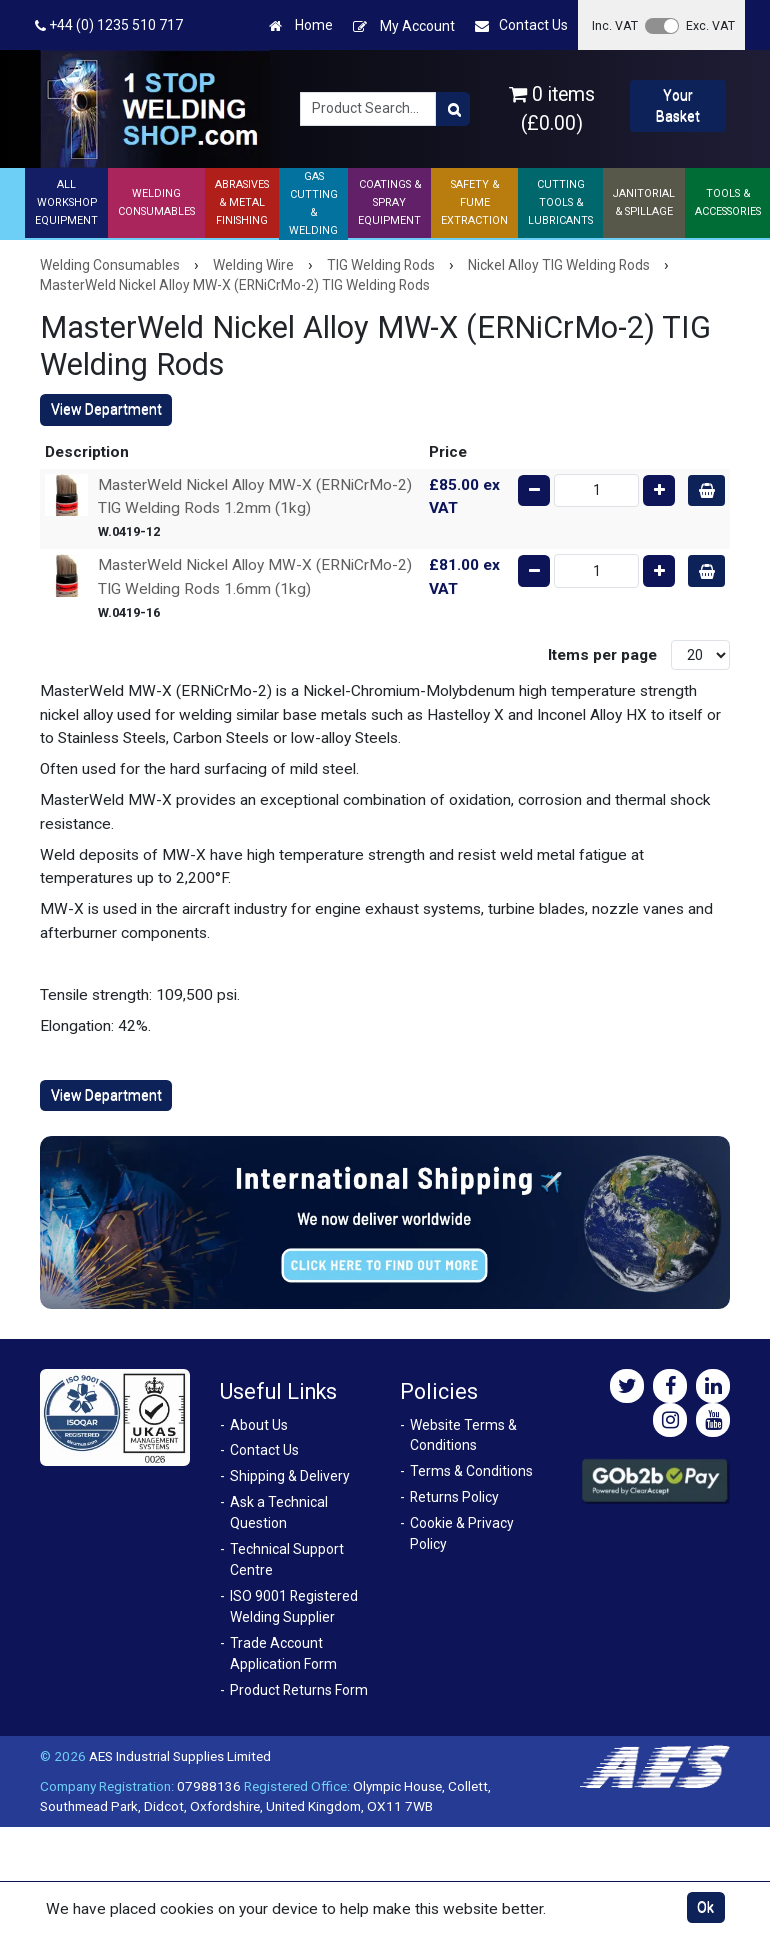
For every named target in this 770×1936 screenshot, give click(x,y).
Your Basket (678, 105)
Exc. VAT (710, 25)
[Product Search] (453, 109)
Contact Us (521, 25)
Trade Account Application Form (283, 1653)
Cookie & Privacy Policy (462, 1533)
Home (301, 25)
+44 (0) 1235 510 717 (109, 25)
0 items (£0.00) (552, 109)
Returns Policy (454, 1497)
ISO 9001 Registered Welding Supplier (294, 1606)
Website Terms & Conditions (463, 1435)
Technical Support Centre (287, 1559)
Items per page (602, 655)
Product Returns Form (299, 1690)
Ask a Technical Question (279, 1512)
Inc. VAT (615, 25)
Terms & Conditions (471, 1471)
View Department (106, 409)
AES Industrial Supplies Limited (180, 1756)
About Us (259, 1425)
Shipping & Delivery (290, 1476)
